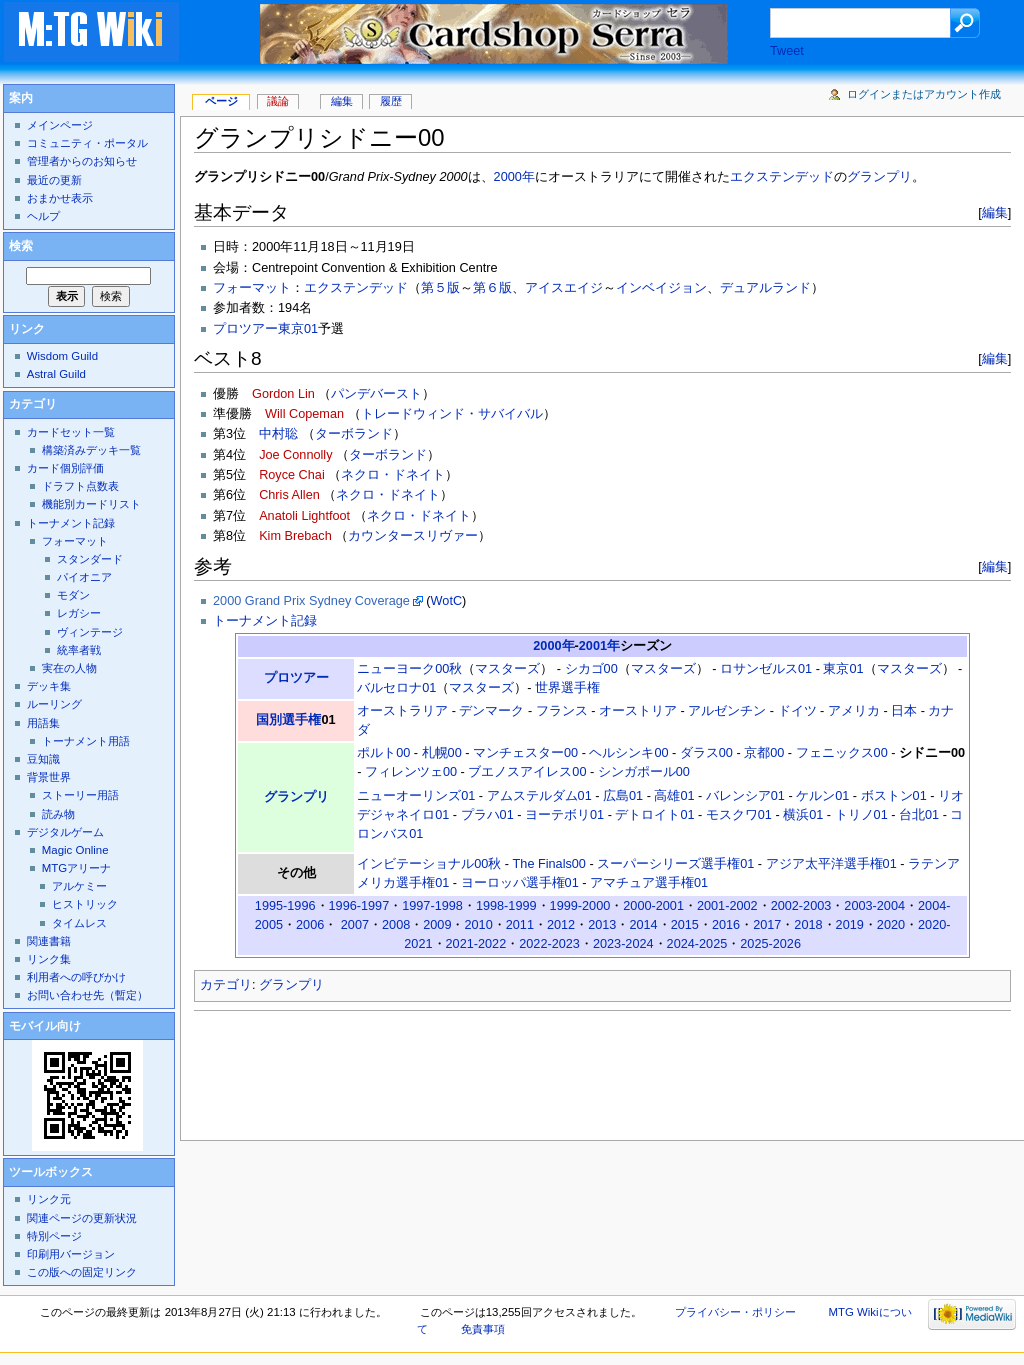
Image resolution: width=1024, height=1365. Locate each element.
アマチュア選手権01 (649, 883)
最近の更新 (54, 180)
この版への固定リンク (82, 1272)
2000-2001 (653, 906)
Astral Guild (56, 374)
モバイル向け (45, 1026)
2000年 (514, 177)
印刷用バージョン (71, 1254)
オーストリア (638, 711)
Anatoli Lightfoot (304, 516)
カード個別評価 (65, 468)
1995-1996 (285, 906)
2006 (310, 925)
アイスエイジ (564, 288)
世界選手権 (567, 688)
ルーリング (54, 704)
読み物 (58, 814)
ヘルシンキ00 (628, 753)
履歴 (391, 101)
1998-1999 (506, 906)
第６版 (492, 288)
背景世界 (49, 777)
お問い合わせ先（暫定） (87, 995)
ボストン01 (894, 796)
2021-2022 (476, 944)
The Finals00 (549, 864)
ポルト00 (383, 753)
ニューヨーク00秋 (409, 669)
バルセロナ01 (396, 688)
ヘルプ (43, 216)
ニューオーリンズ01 (416, 796)
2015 (685, 925)
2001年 (599, 646)
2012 (561, 925)
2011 (520, 925)
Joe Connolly (295, 455)
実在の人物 (69, 668)
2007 (355, 925)
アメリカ (854, 711)
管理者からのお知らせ (82, 161)
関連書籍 (49, 941)
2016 (726, 925)
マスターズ (507, 669)
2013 (602, 925)
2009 (437, 925)
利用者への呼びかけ (76, 977)
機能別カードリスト (91, 504)
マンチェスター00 (525, 753)
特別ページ (54, 1236)
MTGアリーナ (76, 868)
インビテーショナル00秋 (429, 864)
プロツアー (296, 678)
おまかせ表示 (60, 198)
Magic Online (75, 850)
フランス (562, 711)
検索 (21, 246)
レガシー (79, 613)
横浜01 (803, 815)
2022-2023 (549, 944)
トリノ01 (861, 815)
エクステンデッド (782, 177)
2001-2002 (727, 906)
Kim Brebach (295, 536)
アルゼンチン (727, 711)
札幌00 (442, 753)
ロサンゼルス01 (766, 669)
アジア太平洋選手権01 (831, 864)
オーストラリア (402, 711)
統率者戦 (79, 650)
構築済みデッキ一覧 (91, 450)
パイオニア (84, 577)
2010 (478, 925)
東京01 (843, 669)
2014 (643, 925)
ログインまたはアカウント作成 (924, 94)
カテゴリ (226, 985)
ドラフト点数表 (80, 486)
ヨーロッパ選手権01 (520, 883)
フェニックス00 (842, 753)
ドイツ (797, 711)
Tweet (787, 51)
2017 (767, 925)
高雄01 (674, 796)
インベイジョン (661, 288)
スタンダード (90, 559)
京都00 (764, 753)
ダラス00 (706, 753)
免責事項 (483, 1329)
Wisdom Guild (62, 356)
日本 (904, 711)
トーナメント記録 (265, 621)
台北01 (919, 815)
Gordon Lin (283, 394)
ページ (221, 101)
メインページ (60, 125)
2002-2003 (801, 906)
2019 (850, 925)
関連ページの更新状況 (82, 1218)
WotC (447, 601)
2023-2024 (623, 944)
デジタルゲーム (65, 832)
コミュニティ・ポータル (87, 143)
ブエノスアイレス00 (527, 772)
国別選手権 (288, 720)
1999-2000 (580, 906)
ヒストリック (85, 904)
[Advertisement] (558, 1070)
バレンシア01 (745, 796)
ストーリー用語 (80, 795)
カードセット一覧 (71, 432)
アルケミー (79, 886)
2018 (808, 925)
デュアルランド (765, 288)
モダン (73, 595)
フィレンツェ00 (411, 772)
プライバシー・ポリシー (735, 1312)
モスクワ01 (739, 815)
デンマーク (491, 711)
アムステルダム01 (539, 796)
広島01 (623, 796)
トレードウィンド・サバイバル (452, 414)
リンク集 (49, 959)
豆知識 (43, 759)
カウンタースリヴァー (413, 536)
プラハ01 (487, 815)
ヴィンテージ (90, 632)
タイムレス (79, 923)
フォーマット (252, 288)
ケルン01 (822, 796)
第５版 (440, 288)
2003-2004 (874, 906)
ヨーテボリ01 (564, 815)
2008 (396, 925)
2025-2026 (770, 944)
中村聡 (278, 434)
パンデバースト (376, 394)
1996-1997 (359, 906)
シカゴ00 (591, 669)
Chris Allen (289, 495)
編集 (995, 212)
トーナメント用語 (86, 741)
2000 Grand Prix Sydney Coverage (311, 601)
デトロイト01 (654, 815)
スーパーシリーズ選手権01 (675, 864)
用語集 (43, 723)
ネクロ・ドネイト (393, 475)
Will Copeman (304, 414)
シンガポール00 (644, 772)
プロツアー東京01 (265, 329)
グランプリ (879, 177)
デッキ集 (49, 686)
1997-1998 (432, 906)
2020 (891, 925)
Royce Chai (292, 475)
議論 (278, 101)
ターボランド (354, 434)
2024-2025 (697, 944)
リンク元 (49, 1199)
